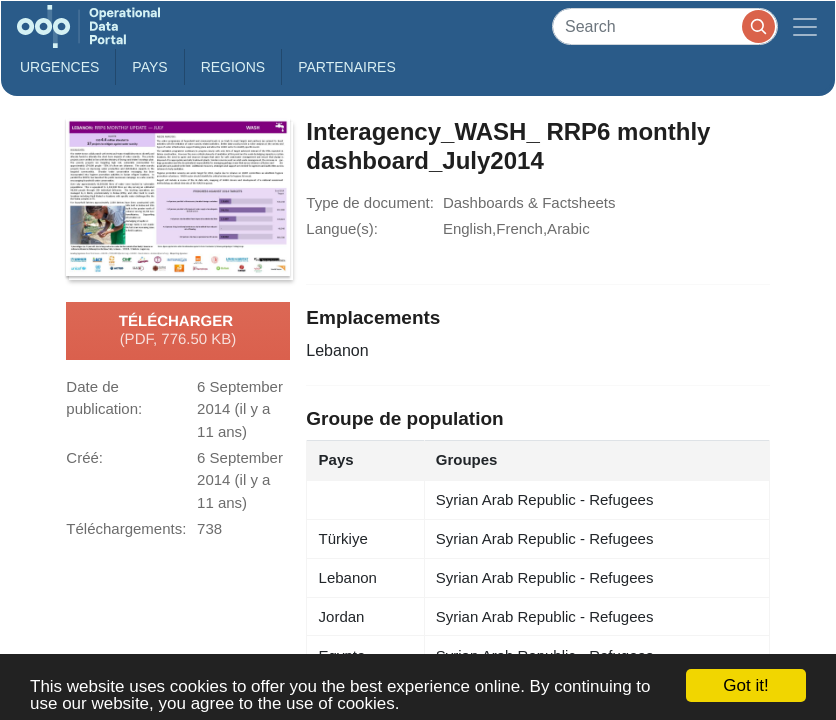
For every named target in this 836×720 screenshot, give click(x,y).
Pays (149, 67)
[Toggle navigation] (805, 26)
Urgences (59, 67)
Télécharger (178, 331)
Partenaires (347, 67)
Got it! (745, 685)
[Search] (665, 26)
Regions (233, 67)
